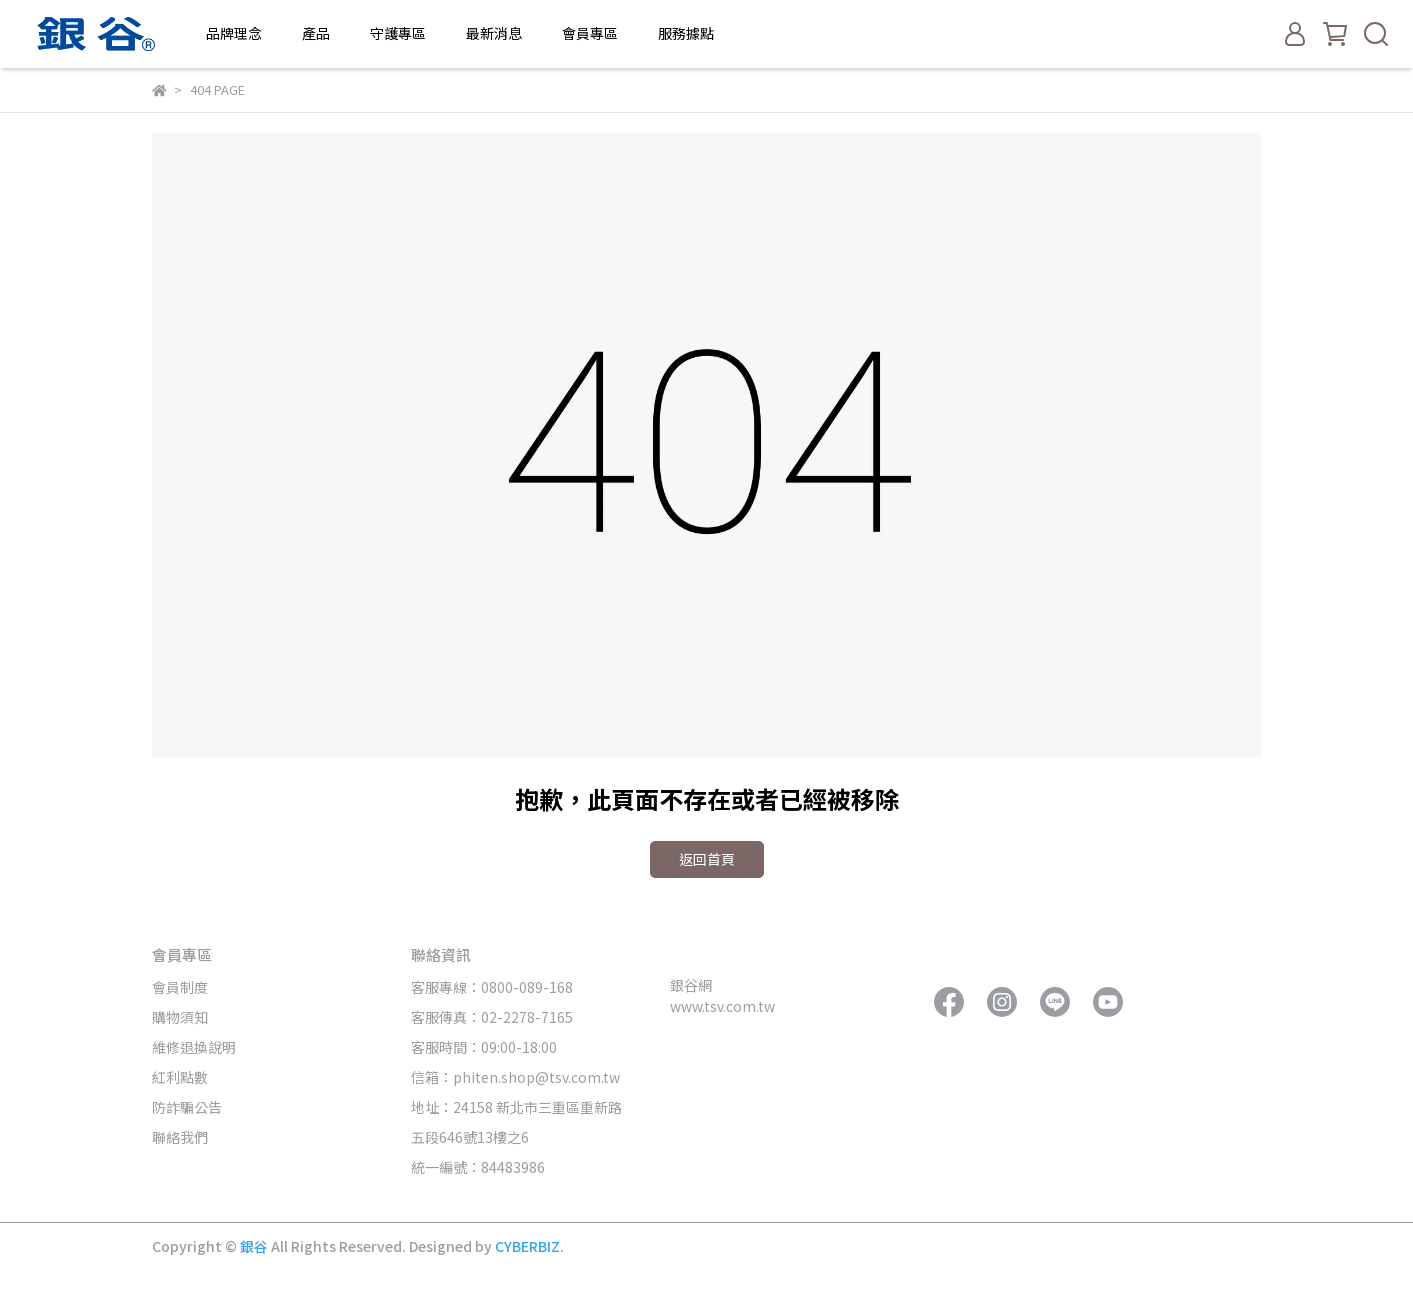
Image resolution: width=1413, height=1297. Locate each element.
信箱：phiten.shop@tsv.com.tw (515, 1077)
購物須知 (180, 1017)
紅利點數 (180, 1077)
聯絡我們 (180, 1137)
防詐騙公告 (187, 1107)
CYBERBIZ (527, 1246)
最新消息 (494, 33)
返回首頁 (707, 859)
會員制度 (180, 987)
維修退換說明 (194, 1047)
